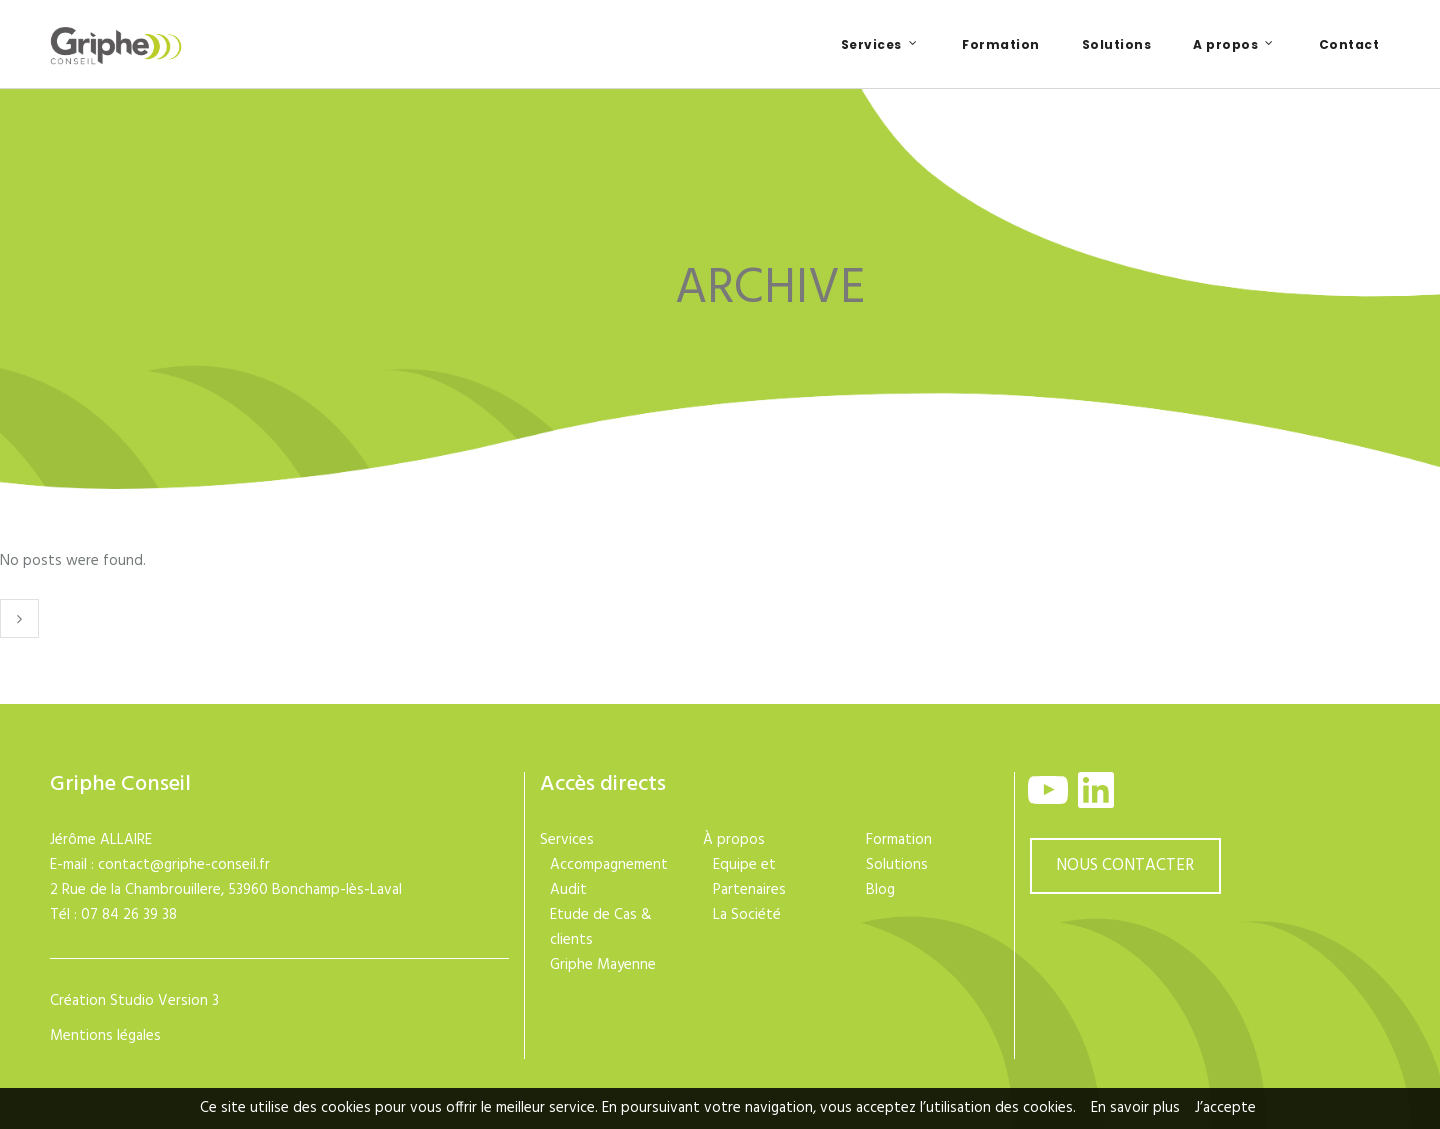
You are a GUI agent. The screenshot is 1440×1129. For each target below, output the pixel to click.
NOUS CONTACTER (1125, 865)
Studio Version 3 (164, 1001)
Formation (899, 840)
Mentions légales (105, 1036)
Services (567, 840)
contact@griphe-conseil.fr (184, 865)
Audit (568, 890)
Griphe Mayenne (603, 965)
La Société (747, 915)
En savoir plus (1135, 1108)
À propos (734, 840)
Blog (880, 890)
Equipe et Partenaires (749, 877)
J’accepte (1225, 1108)
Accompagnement (609, 865)
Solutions (897, 865)
